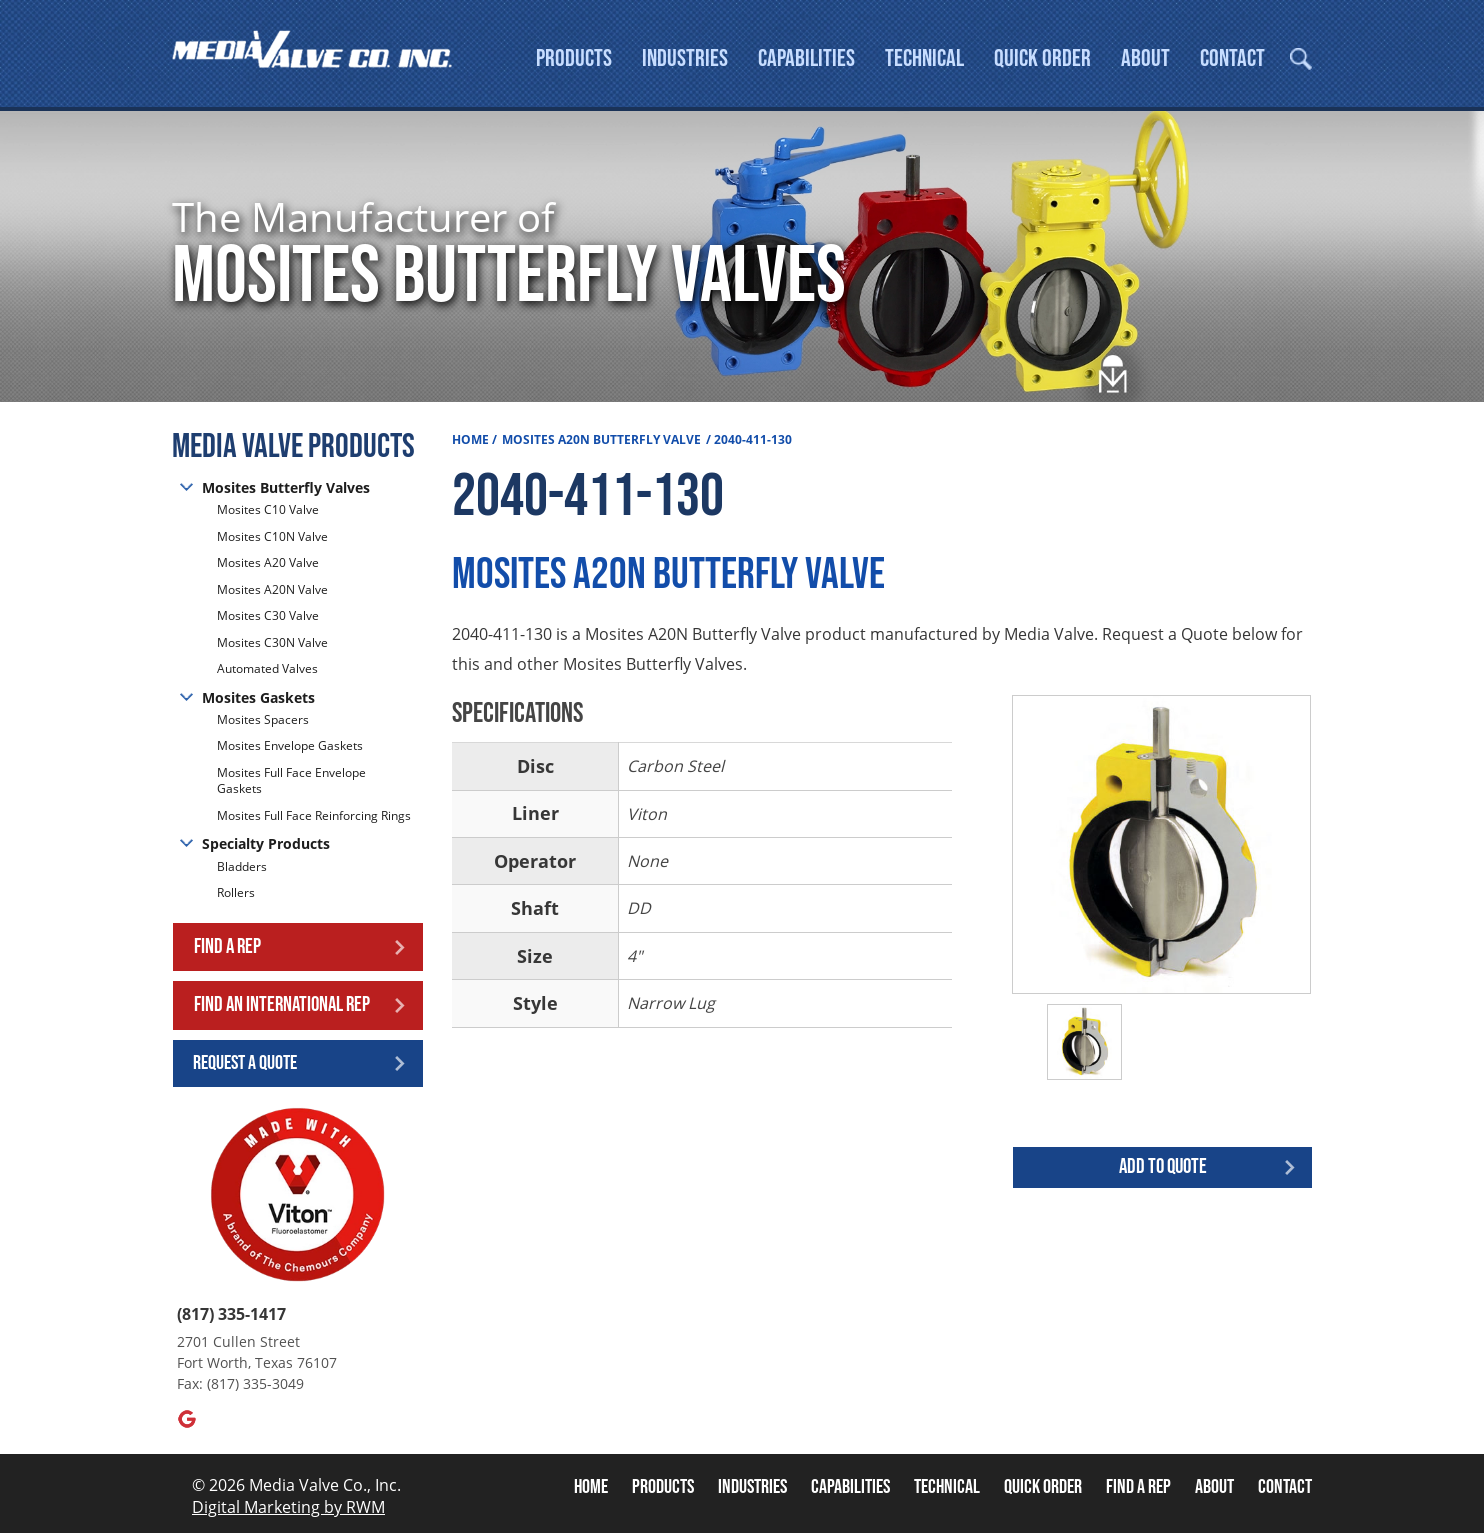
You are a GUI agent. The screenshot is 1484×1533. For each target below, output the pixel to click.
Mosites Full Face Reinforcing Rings (314, 815)
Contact (1232, 58)
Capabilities (806, 58)
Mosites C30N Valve (272, 642)
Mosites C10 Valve (268, 510)
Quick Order (1042, 58)
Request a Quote (245, 1063)
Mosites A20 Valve (268, 562)
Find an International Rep (282, 1004)
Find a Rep (227, 946)
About (1145, 58)
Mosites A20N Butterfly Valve (601, 439)
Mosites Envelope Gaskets (290, 745)
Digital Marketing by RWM (288, 1507)
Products (574, 58)
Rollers (237, 892)
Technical (924, 58)
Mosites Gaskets (258, 697)
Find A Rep (1138, 1487)
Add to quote (1163, 1166)
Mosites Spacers (263, 720)
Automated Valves (267, 668)
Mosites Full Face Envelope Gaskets (291, 781)
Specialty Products (266, 843)
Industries (685, 58)
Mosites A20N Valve (272, 589)
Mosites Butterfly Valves (286, 487)
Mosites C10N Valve (272, 536)
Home (470, 439)
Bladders (242, 867)
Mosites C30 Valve (268, 615)
